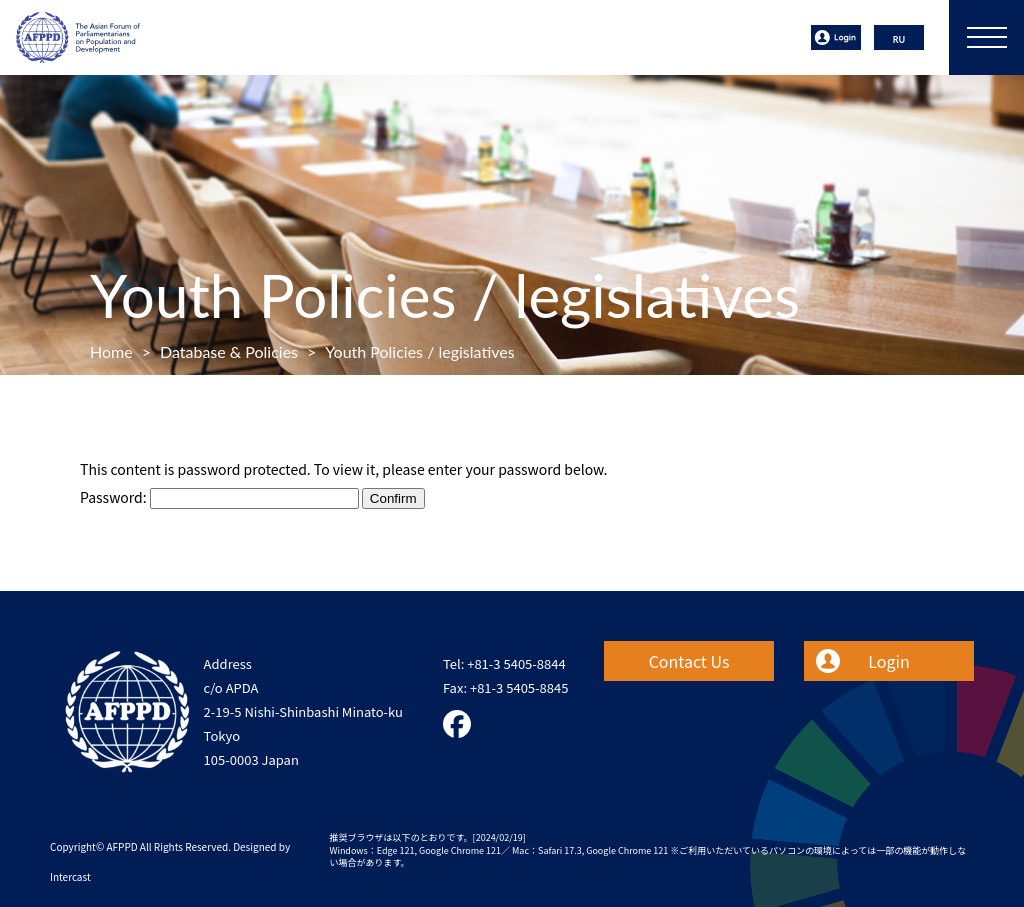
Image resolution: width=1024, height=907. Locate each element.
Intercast (70, 876)
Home (111, 352)
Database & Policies (229, 352)
